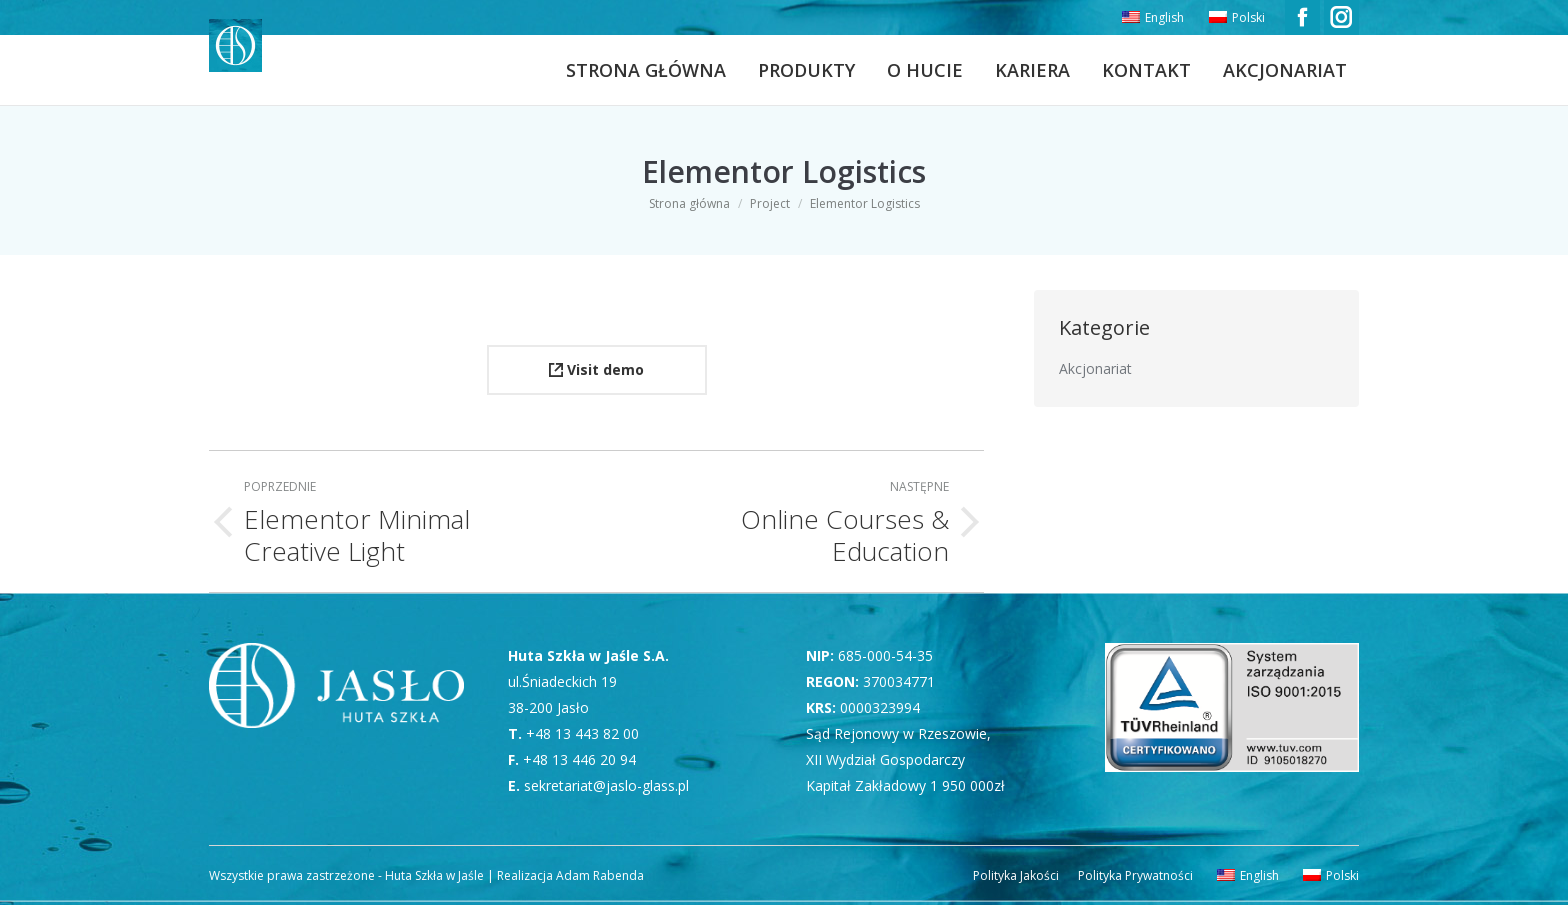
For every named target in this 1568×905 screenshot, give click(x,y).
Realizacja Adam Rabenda (569, 875)
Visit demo (596, 369)
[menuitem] (1150, 18)
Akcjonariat (1095, 368)
